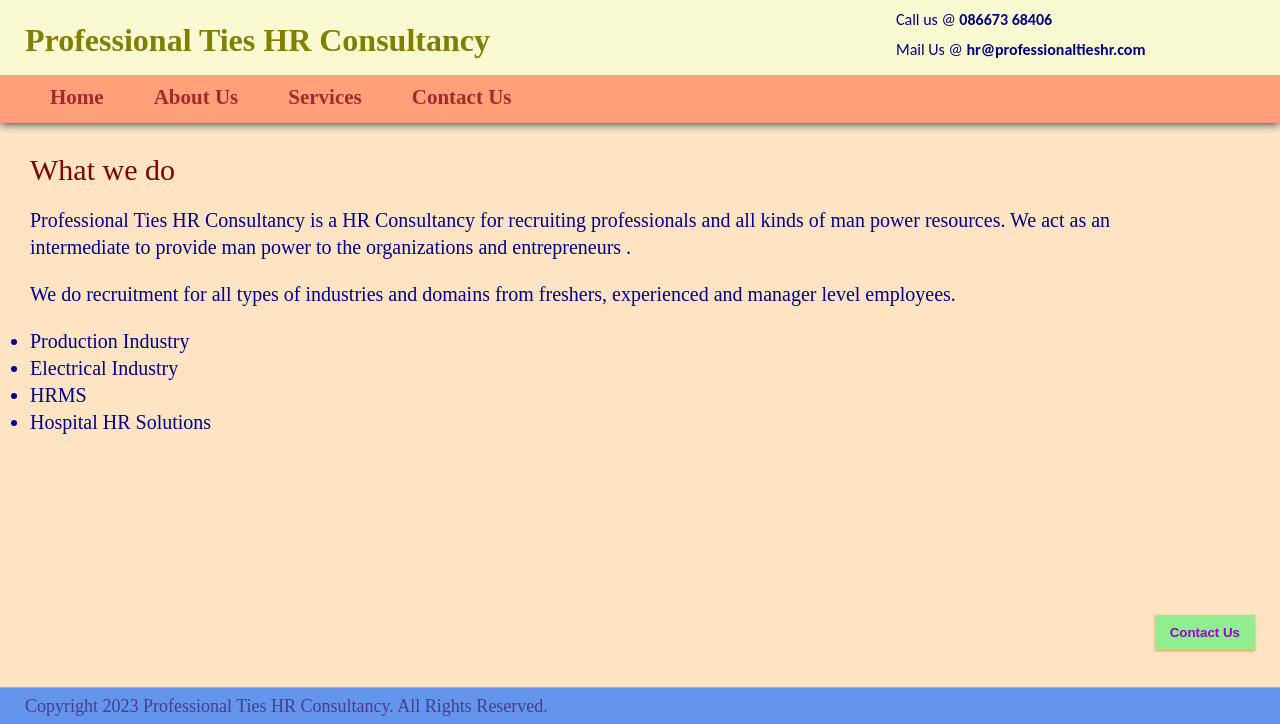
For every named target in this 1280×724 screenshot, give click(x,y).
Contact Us (462, 97)
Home (77, 97)
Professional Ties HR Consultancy (257, 40)
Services (324, 97)
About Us (196, 97)
